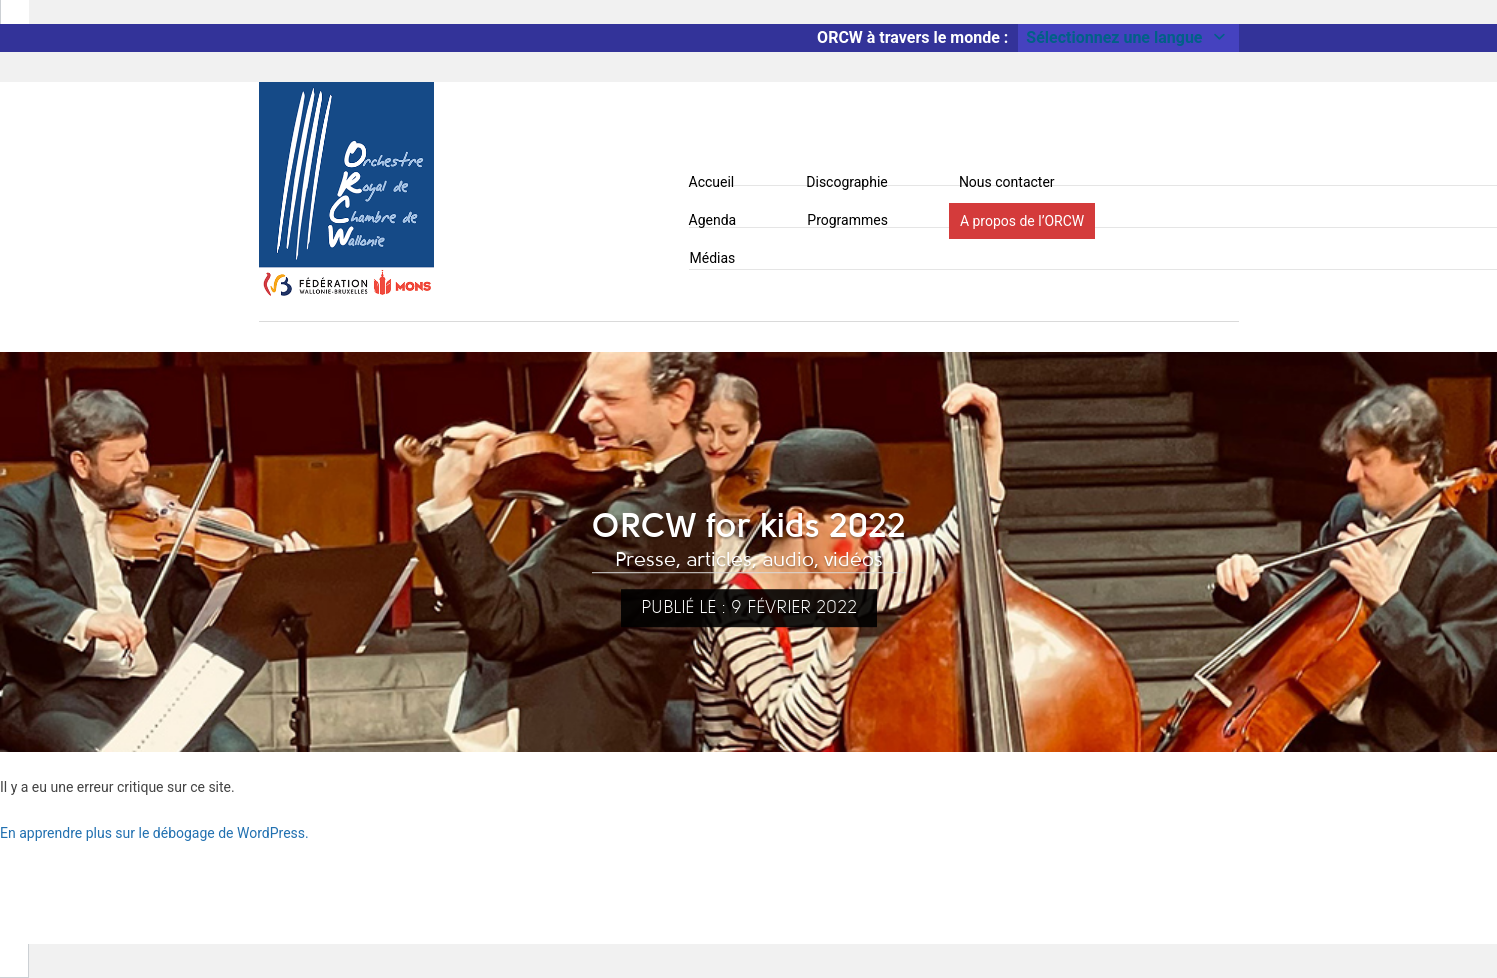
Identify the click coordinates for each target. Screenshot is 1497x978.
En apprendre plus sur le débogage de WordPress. (154, 833)
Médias (713, 258)
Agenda (713, 220)
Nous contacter (1007, 182)
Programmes (847, 220)
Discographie (846, 182)
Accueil (712, 182)
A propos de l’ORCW (1022, 221)
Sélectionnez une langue (1128, 37)
